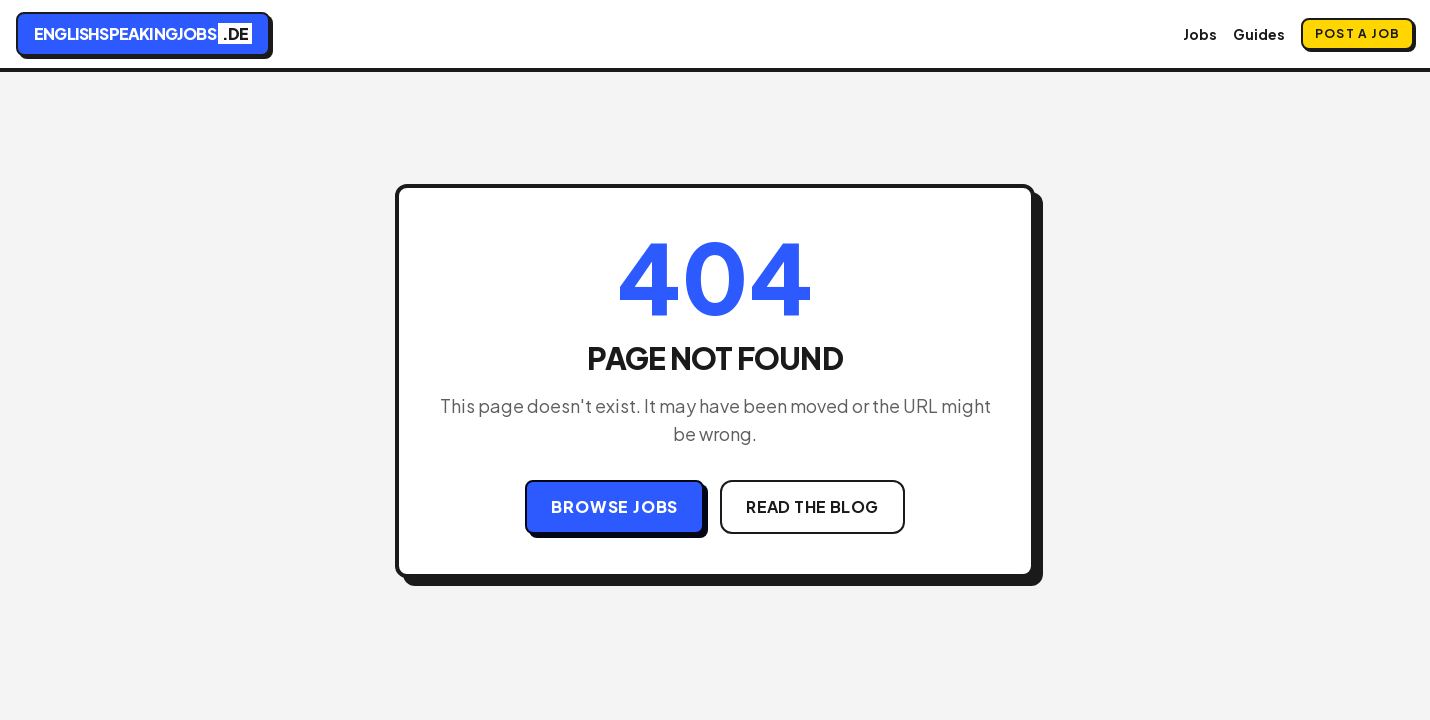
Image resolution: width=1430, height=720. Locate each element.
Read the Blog (812, 506)
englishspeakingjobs (143, 33)
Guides (1259, 34)
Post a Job (1357, 33)
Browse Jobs (614, 506)
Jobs (1200, 34)
